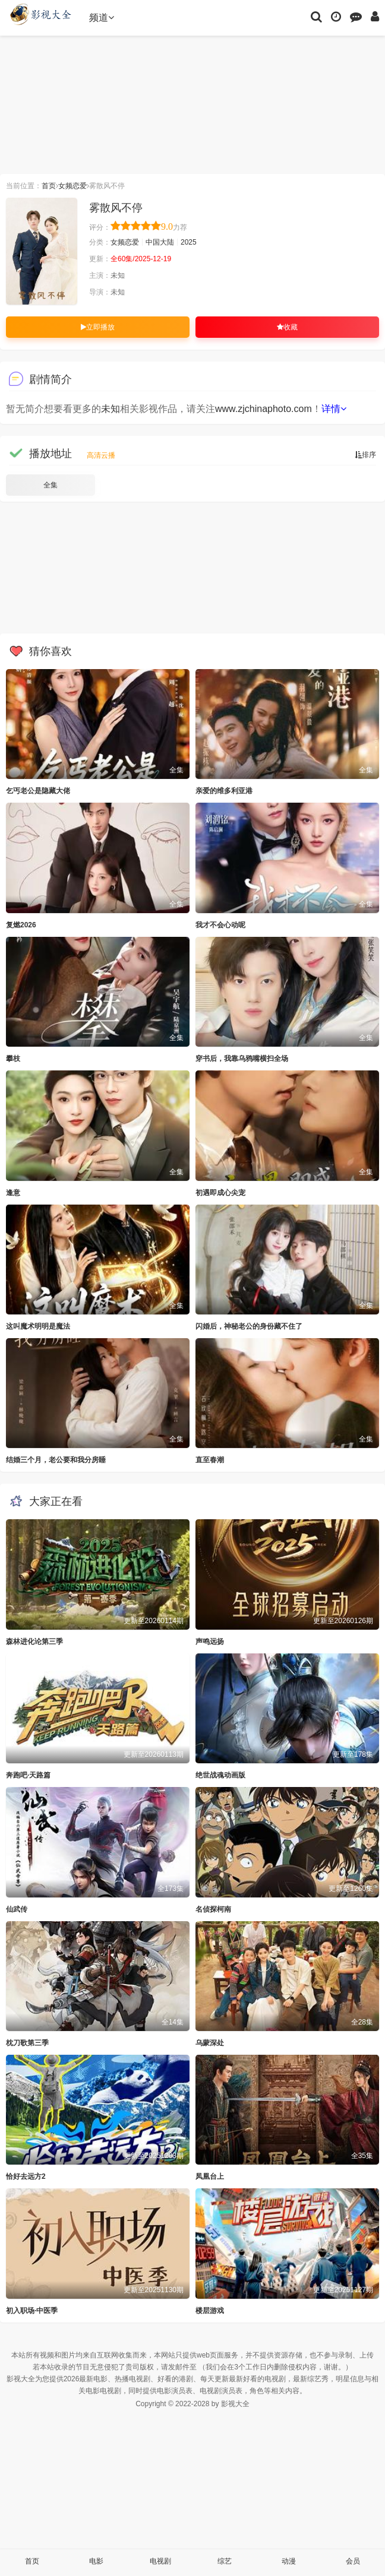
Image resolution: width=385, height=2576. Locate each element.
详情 (333, 409)
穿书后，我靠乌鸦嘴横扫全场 (241, 1058)
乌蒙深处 (209, 2043)
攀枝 (13, 1058)
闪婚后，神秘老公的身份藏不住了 (248, 1326)
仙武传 (16, 1909)
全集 (50, 485)
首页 (49, 186)
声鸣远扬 (209, 1641)
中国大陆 (160, 242)
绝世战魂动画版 (220, 1775)
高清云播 (101, 455)
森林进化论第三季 (34, 1641)
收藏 (287, 327)
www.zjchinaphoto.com (263, 409)
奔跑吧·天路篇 (28, 1775)
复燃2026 (21, 925)
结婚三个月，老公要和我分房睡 (56, 1460)
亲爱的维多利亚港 (224, 791)
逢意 (13, 1193)
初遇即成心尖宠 (220, 1193)
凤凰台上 (209, 2176)
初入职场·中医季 (32, 2310)
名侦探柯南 (213, 1909)
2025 (189, 242)
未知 (110, 409)
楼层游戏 (209, 2310)
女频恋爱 (72, 186)
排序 (365, 455)
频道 (101, 17)
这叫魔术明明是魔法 (38, 1326)
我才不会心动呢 (220, 925)
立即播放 (98, 327)
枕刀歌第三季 (27, 2043)
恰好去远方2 (26, 2176)
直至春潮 (209, 1460)
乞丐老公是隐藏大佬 (38, 791)
